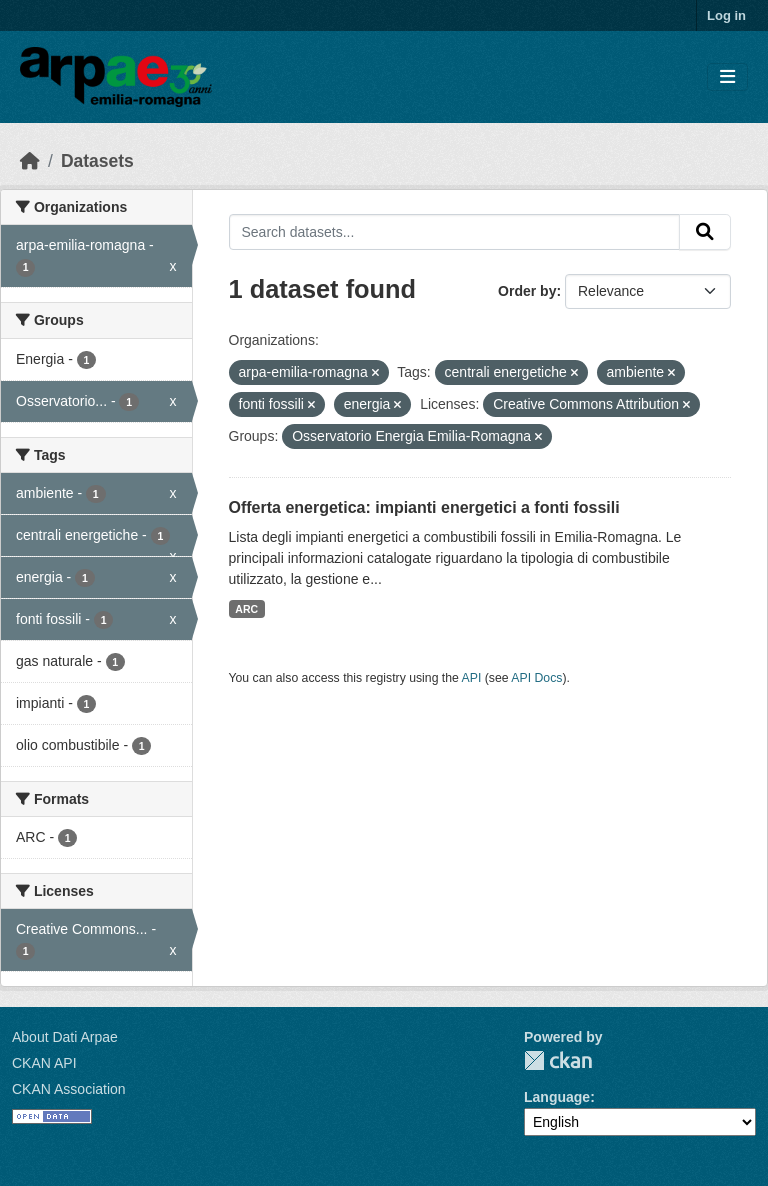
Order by (527, 291)
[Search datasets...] (455, 232)
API (472, 678)
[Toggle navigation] (727, 77)
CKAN (558, 1060)
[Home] (30, 161)
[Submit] (705, 232)
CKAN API (44, 1063)
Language (557, 1097)
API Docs (536, 678)
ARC (246, 609)
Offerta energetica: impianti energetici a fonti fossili (424, 507)
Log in (726, 15)
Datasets (97, 161)
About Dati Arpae (65, 1037)
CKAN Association (69, 1089)
